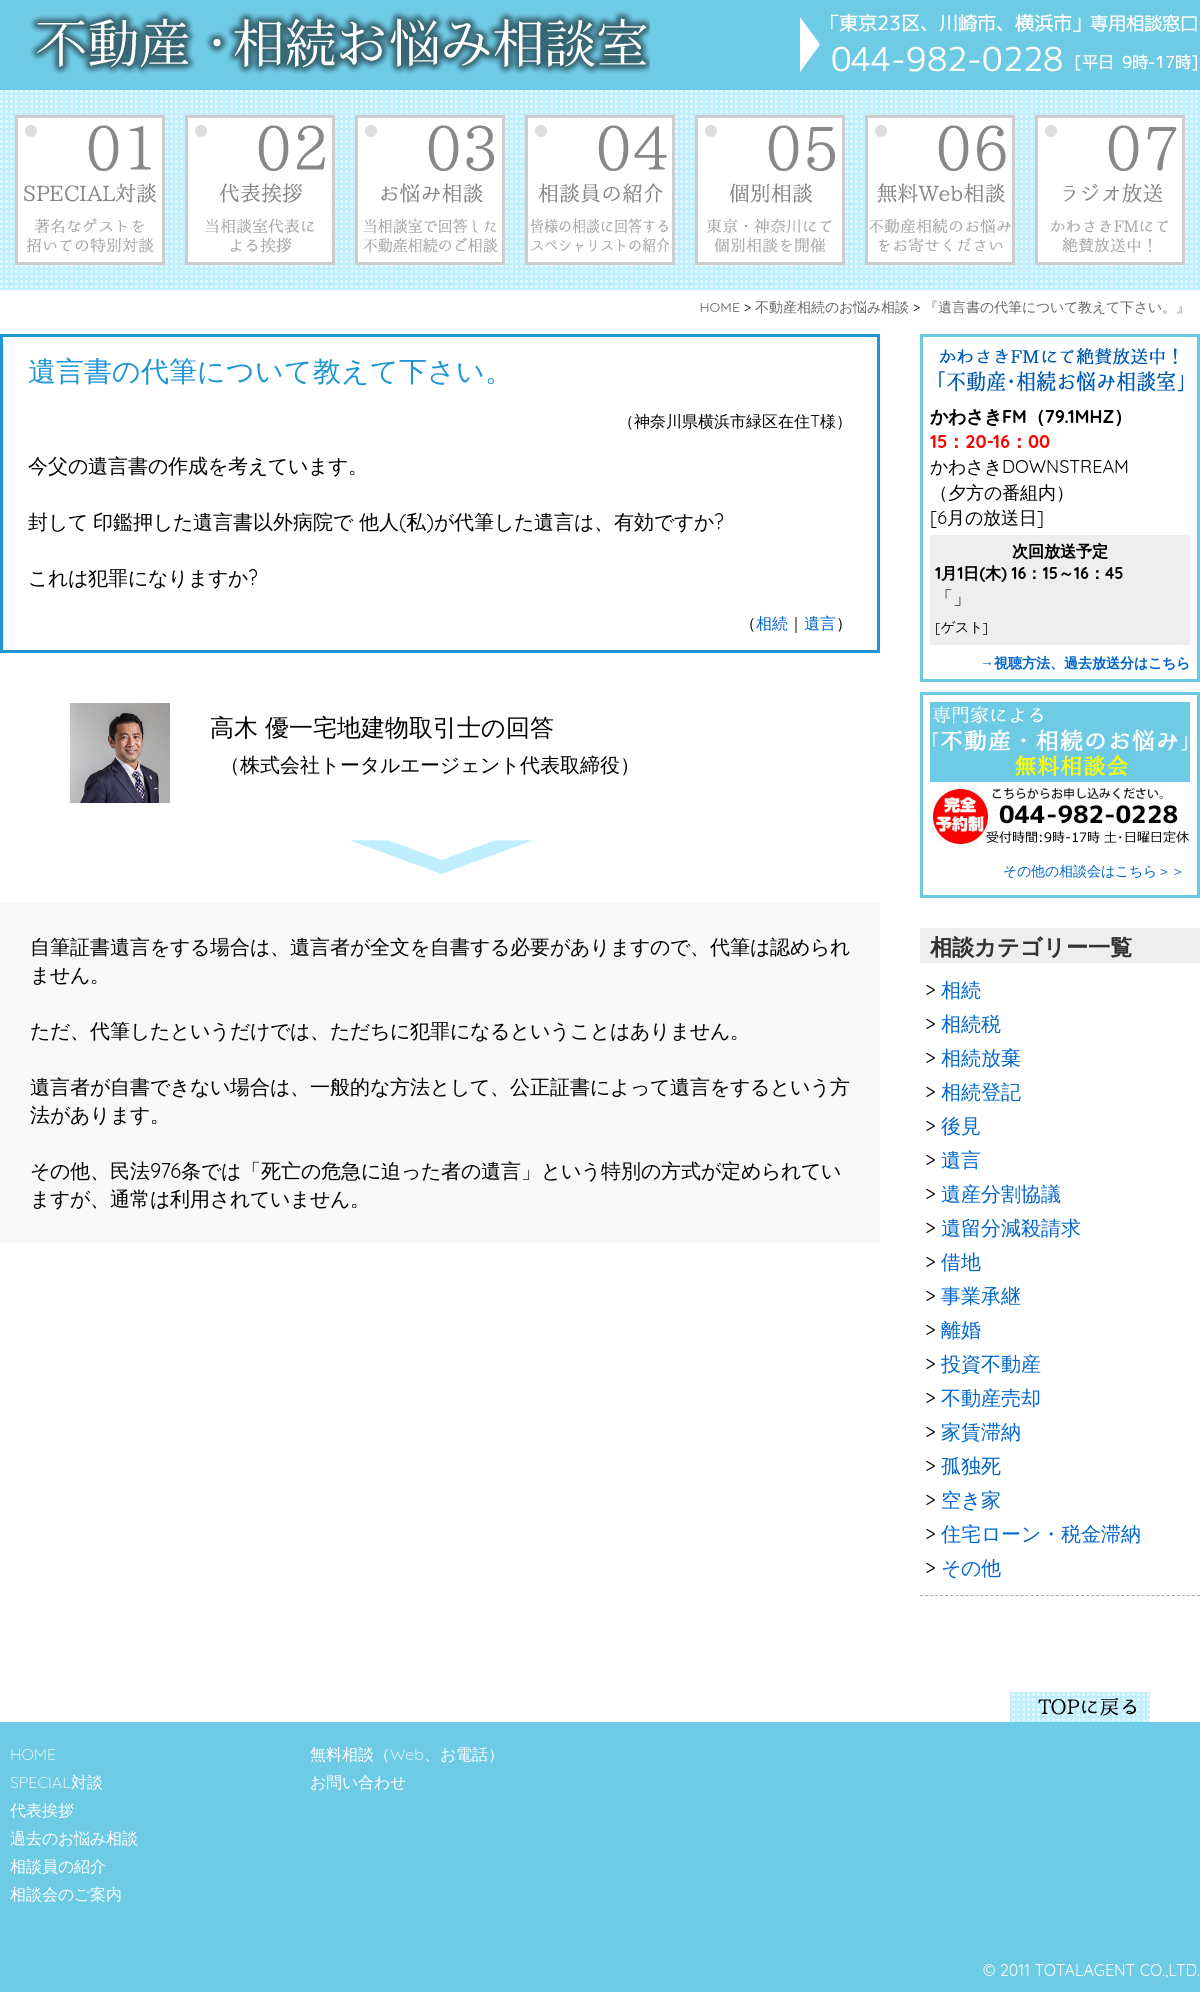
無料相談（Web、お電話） (407, 1754)
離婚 (961, 1329)
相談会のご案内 (66, 1894)
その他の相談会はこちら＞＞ (1094, 871)
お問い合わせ (358, 1782)
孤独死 (971, 1465)
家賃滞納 (981, 1431)
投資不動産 (991, 1363)
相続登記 (981, 1091)
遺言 (820, 623)
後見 (961, 1125)
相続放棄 (981, 1057)
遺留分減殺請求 (1011, 1227)
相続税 (971, 1023)
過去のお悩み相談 (74, 1838)
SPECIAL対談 (56, 1782)
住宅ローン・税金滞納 (1041, 1533)
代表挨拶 (42, 1810)
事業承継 (981, 1295)
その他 (971, 1567)
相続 (772, 623)
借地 (961, 1261)
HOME (33, 1754)
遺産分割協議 (1001, 1193)
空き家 (971, 1499)
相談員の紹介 (58, 1866)
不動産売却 (991, 1397)
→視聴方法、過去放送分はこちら (1085, 663)
